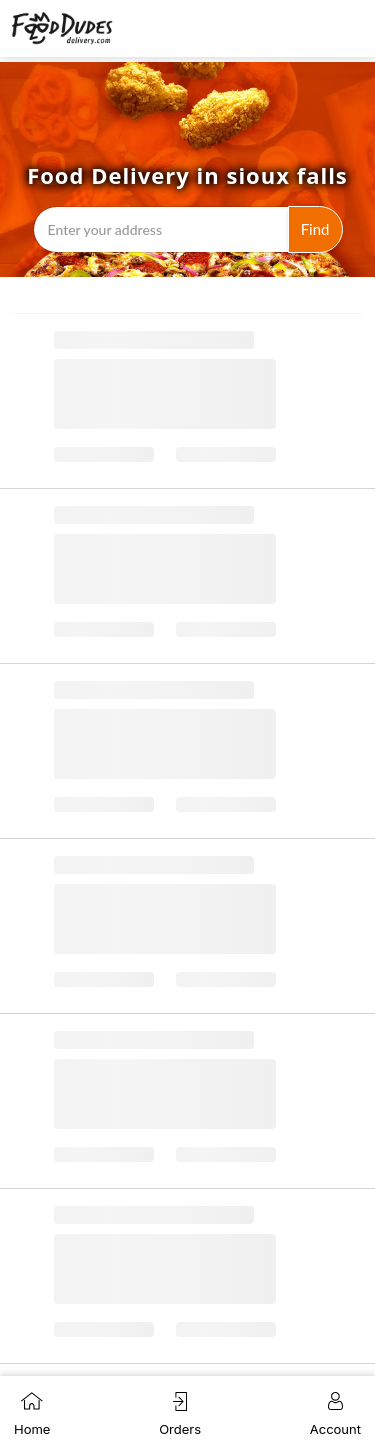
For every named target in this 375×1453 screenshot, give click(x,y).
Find (315, 229)
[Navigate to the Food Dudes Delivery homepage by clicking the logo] (62, 28)
